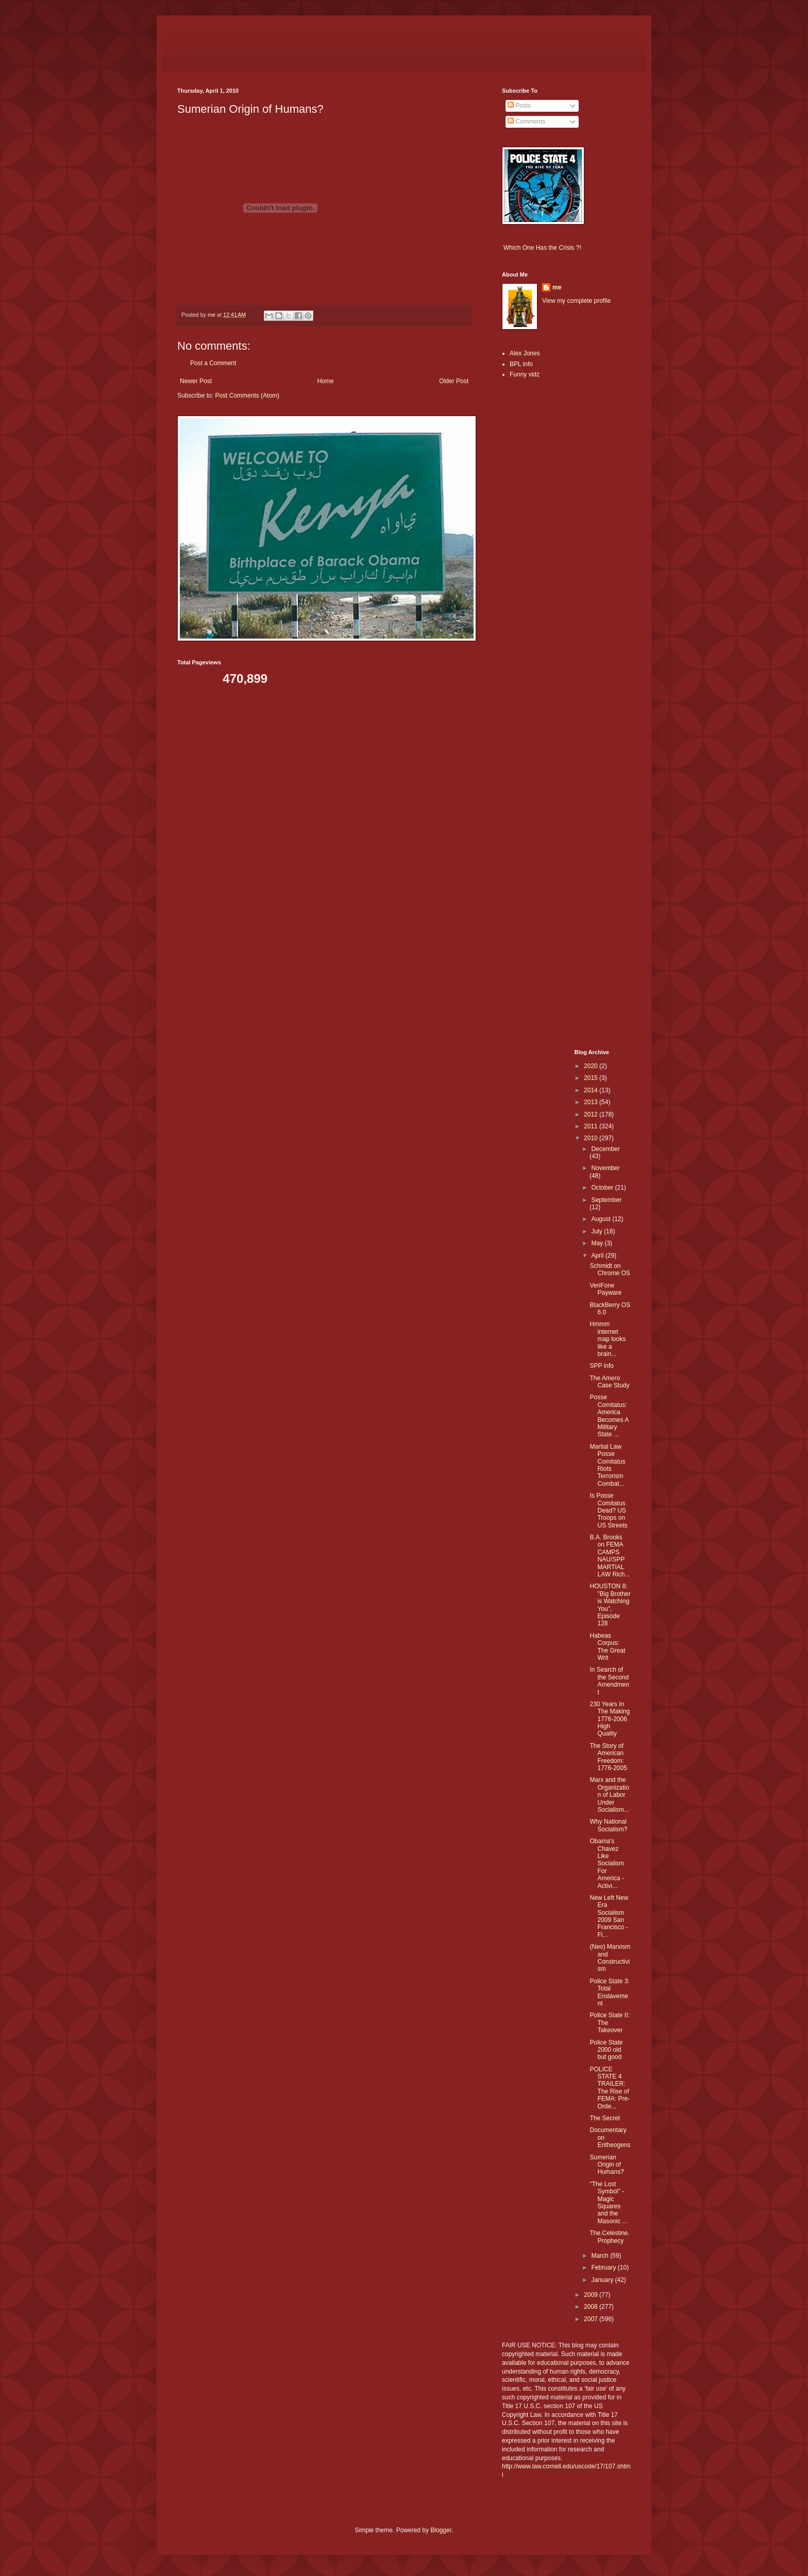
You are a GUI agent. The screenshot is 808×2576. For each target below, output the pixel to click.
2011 (591, 1126)
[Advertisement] (533, 549)
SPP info (601, 1365)
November (605, 1168)
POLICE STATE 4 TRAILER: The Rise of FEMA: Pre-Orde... (610, 2088)
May (597, 1243)
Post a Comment (213, 363)
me (556, 287)
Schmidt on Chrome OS (610, 1269)
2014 (591, 1090)
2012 (591, 1114)
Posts (519, 105)
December (605, 1149)
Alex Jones (525, 353)
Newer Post (196, 381)
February (604, 2267)
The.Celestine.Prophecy (609, 2236)
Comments (526, 121)
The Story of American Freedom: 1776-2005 (608, 1757)
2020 (591, 1066)
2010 (591, 1138)
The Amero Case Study (609, 1382)
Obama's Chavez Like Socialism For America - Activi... (607, 1863)
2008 (591, 2306)
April (598, 1255)
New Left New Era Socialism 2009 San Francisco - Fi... (609, 1916)
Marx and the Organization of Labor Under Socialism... (609, 1794)
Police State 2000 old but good (606, 2050)
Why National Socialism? (608, 1825)
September (606, 1200)
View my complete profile (576, 300)
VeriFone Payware (605, 1289)
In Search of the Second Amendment (609, 1680)
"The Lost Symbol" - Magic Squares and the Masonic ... (608, 2202)
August (601, 1219)
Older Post (453, 381)
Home (325, 381)
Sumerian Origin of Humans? (607, 2165)
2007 (591, 2319)
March (600, 2255)
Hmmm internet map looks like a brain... (608, 1339)
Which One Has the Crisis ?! (542, 247)
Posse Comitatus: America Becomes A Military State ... (609, 1416)
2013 (591, 1102)
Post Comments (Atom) (247, 395)
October (603, 1187)
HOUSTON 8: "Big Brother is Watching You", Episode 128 (610, 1605)
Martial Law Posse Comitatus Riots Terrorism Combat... (607, 1465)
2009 (591, 2294)
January (603, 2279)
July (597, 1231)
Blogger (440, 2530)
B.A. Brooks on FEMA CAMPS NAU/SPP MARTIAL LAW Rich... (610, 1556)
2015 (591, 1077)
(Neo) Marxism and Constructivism (610, 1957)
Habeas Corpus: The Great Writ (607, 1646)
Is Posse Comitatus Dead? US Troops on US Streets (608, 1510)
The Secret (605, 2118)
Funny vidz (525, 374)
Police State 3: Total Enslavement (609, 1992)
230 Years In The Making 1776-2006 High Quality (610, 1719)
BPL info (521, 364)
